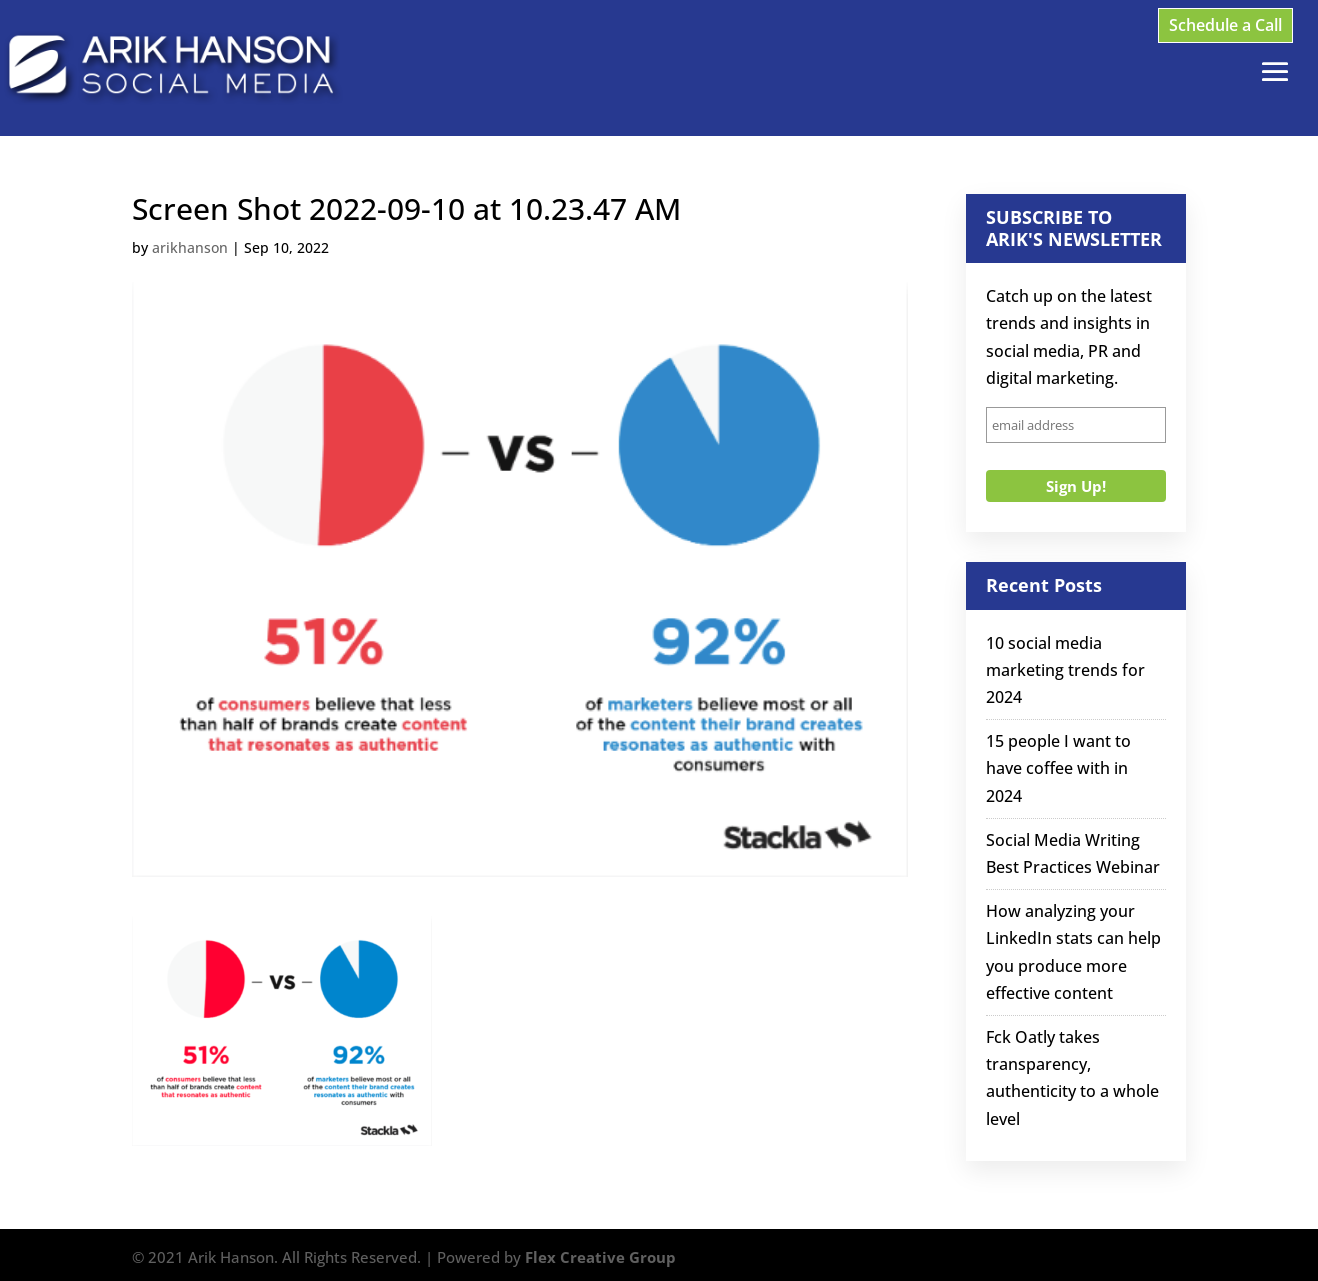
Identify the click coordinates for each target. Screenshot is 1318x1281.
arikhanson (190, 247)
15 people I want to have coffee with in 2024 (1058, 768)
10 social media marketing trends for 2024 (1065, 670)
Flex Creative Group (600, 1257)
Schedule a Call (1225, 25)
